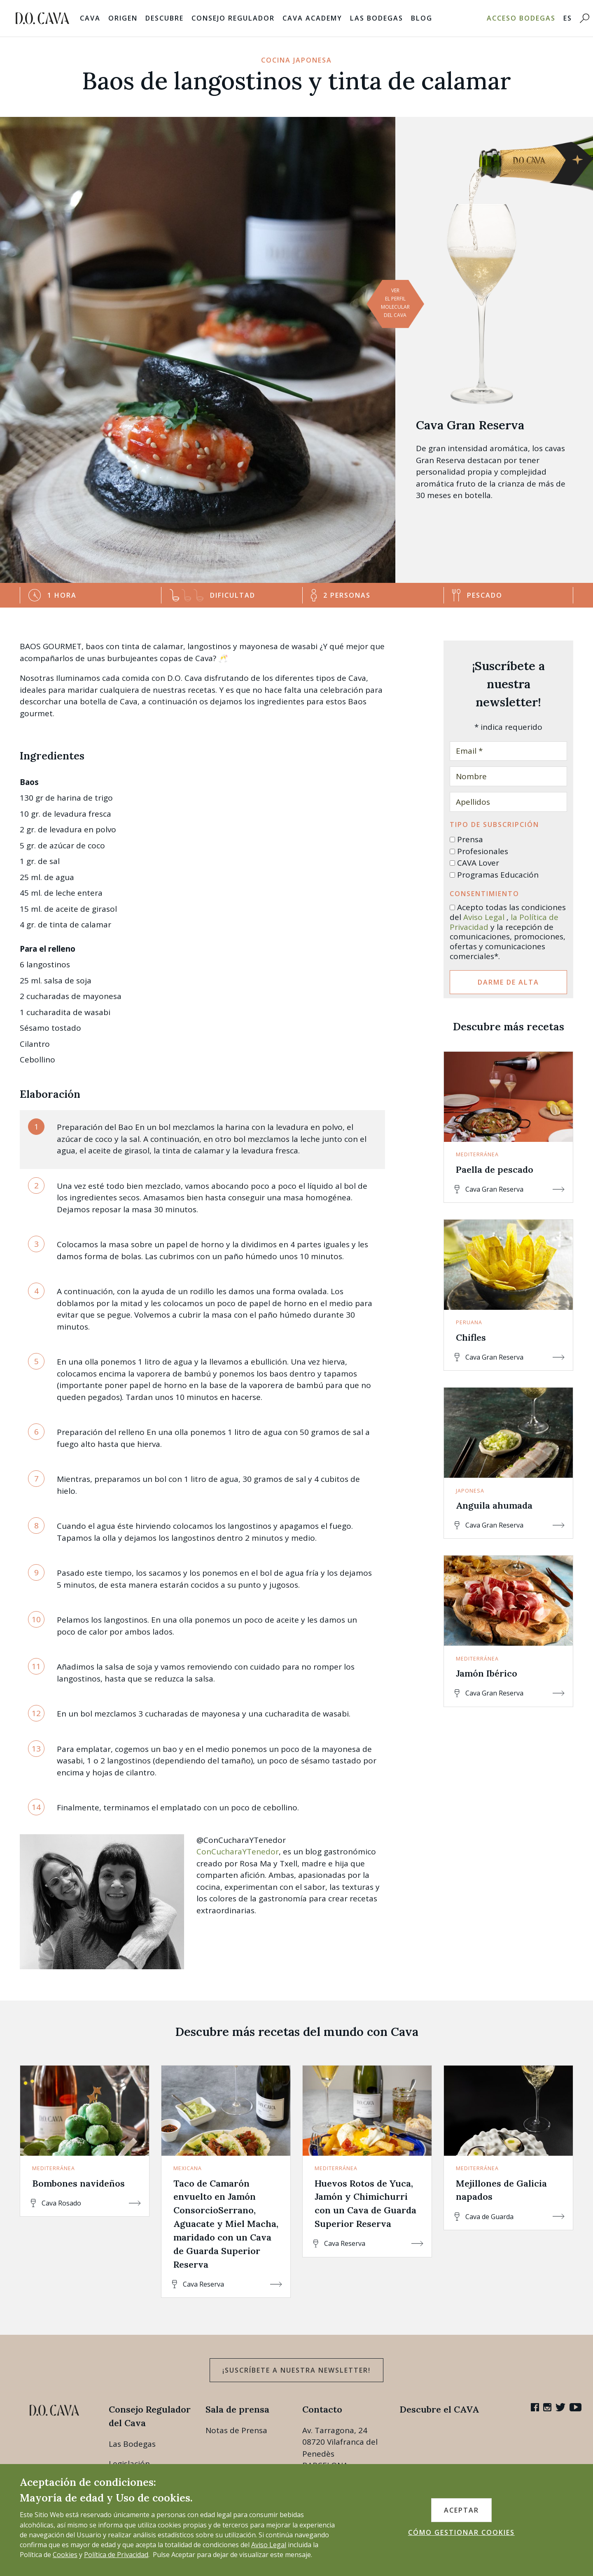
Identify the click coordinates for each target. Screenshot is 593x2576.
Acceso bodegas (521, 18)
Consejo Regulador (233, 18)
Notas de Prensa (236, 2430)
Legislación (129, 2463)
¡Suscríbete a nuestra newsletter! (296, 2370)
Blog (421, 18)
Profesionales (482, 851)
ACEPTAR (461, 2510)
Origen (123, 18)
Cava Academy (312, 18)
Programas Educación (498, 874)
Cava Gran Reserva (470, 425)
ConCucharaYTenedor (237, 1851)
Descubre (164, 18)
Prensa (470, 839)
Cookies (65, 2554)
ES (567, 18)
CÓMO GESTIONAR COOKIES (461, 2532)
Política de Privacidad (116, 2554)
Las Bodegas (376, 18)
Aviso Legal (483, 917)
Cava (90, 18)
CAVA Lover (478, 862)
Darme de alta (508, 982)
